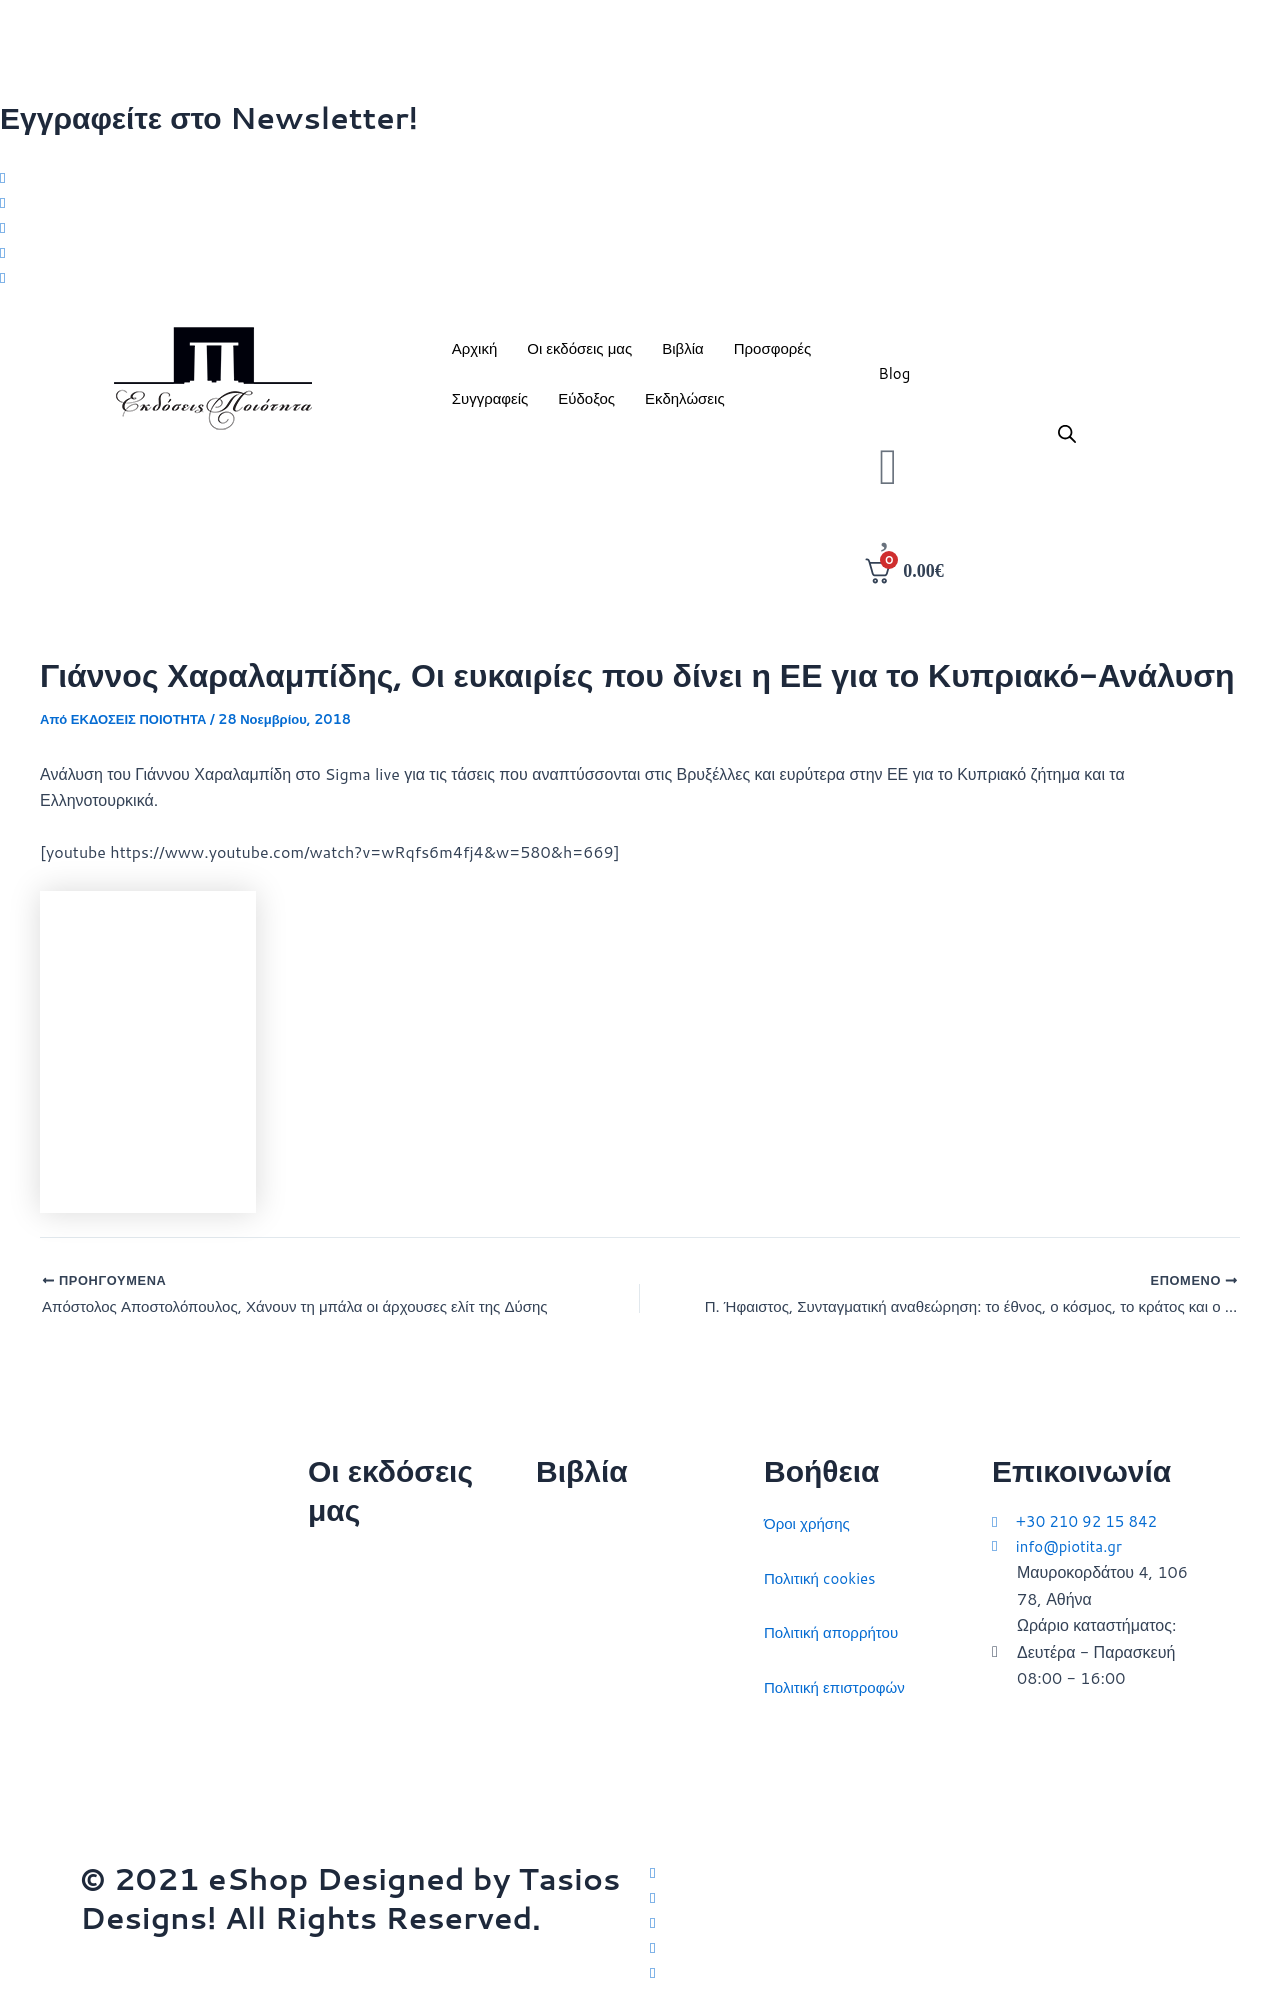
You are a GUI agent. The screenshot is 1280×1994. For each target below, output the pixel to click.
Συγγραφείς (490, 405)
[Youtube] (640, 282)
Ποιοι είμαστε (354, 1611)
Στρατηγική (574, 1572)
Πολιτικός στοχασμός (610, 1681)
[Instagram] (640, 229)
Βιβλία (682, 355)
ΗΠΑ (553, 1790)
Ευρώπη (566, 1736)
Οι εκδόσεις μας (579, 355)
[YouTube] (925, 1971)
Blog (894, 380)
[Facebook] (640, 203)
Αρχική (475, 355)
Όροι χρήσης (809, 1518)
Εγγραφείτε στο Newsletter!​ (209, 117)
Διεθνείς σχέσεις (593, 1518)
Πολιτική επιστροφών (839, 1681)
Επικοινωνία (351, 1666)
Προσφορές (772, 355)
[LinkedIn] (640, 255)
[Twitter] (640, 176)
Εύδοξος (586, 405)
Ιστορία (561, 1627)
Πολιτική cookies (823, 1572)
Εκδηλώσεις (685, 405)
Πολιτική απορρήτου (835, 1627)
